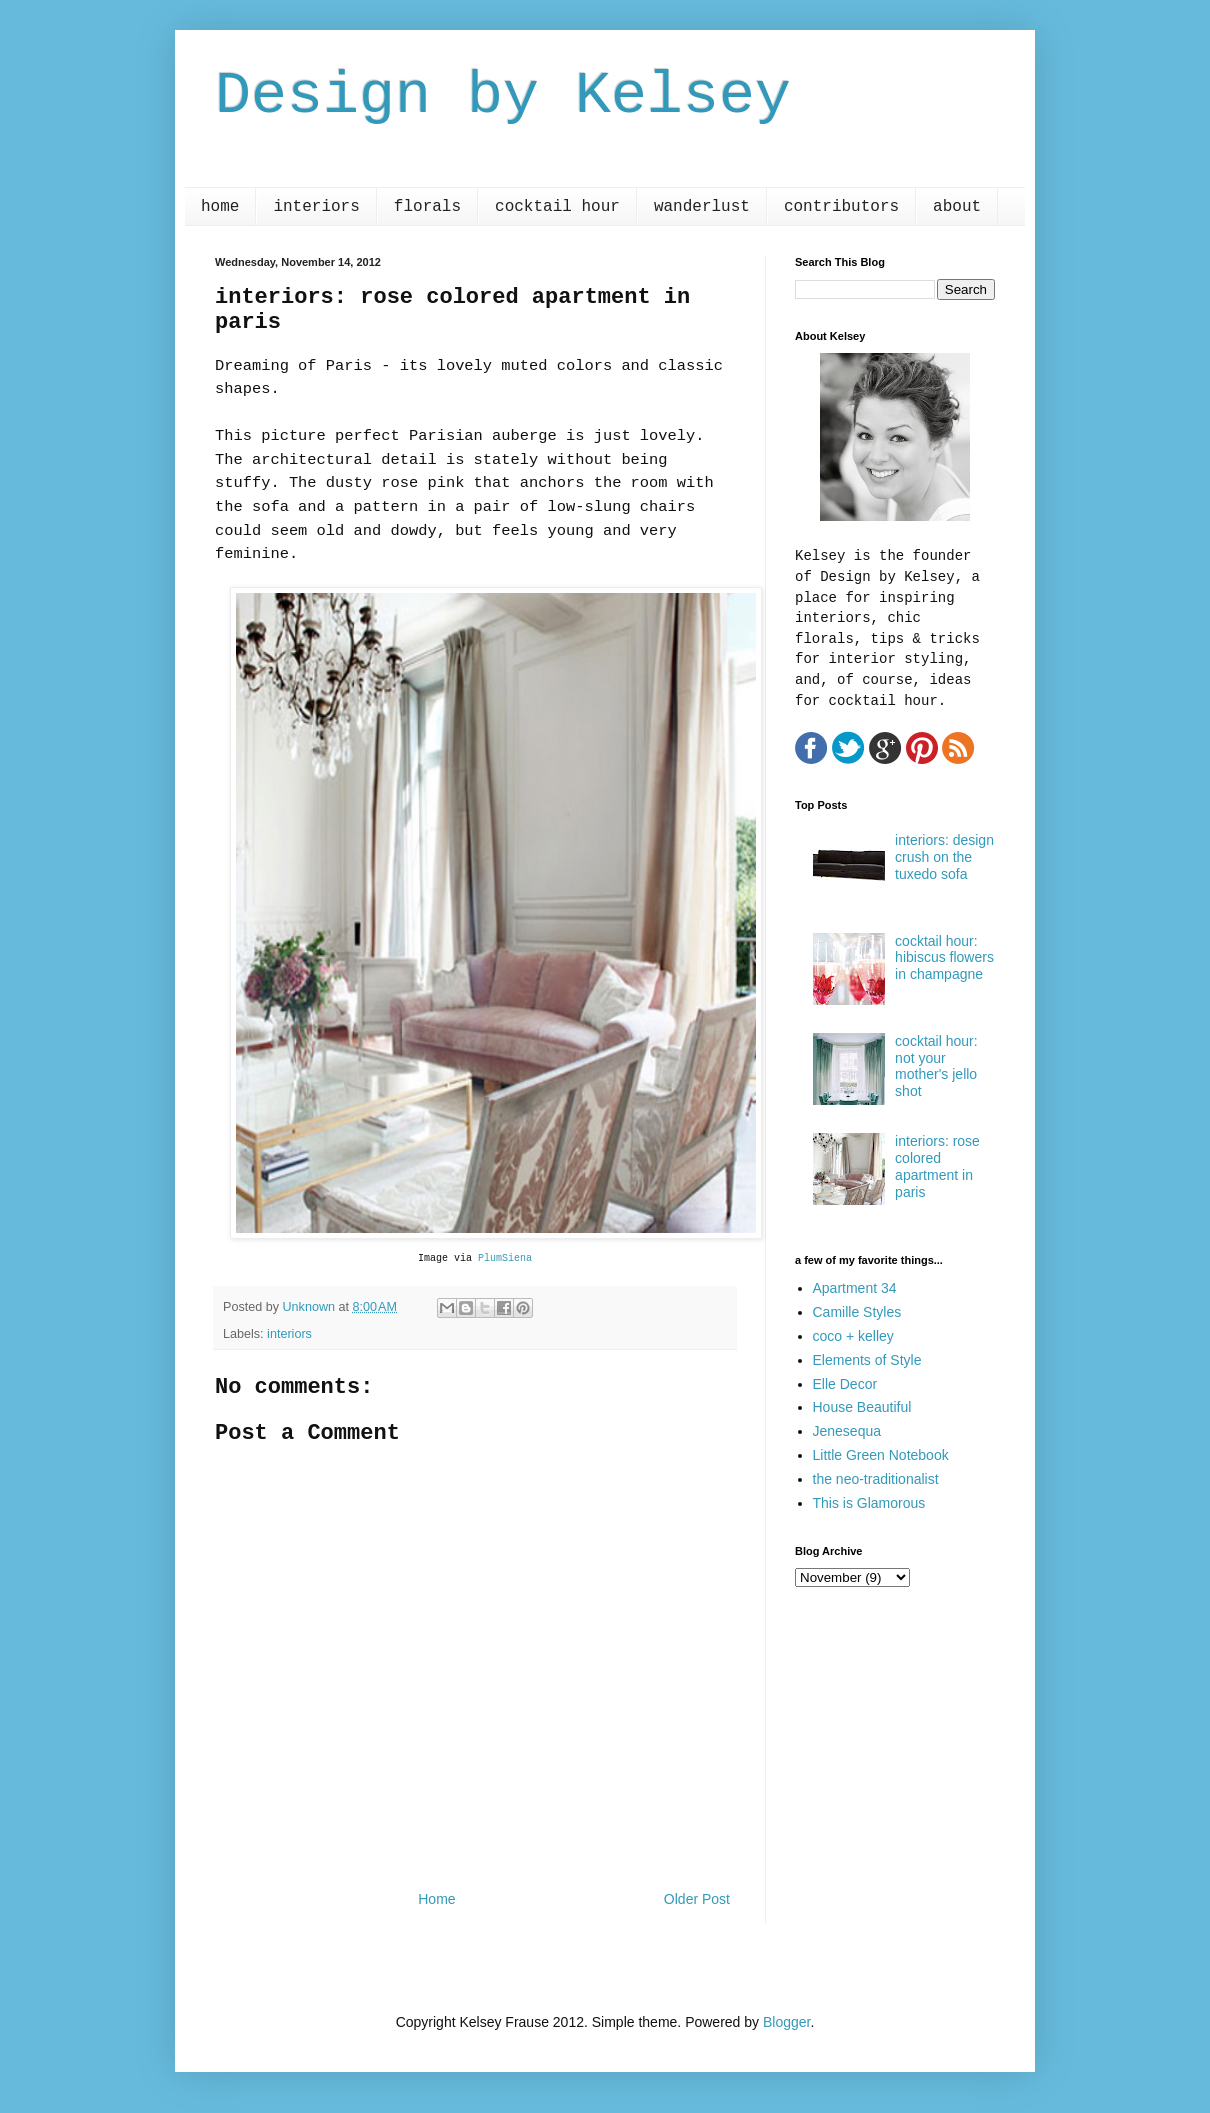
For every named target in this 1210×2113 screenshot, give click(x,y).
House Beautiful (862, 1407)
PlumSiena (505, 1258)
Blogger (786, 2022)
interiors (316, 207)
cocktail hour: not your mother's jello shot (936, 1066)
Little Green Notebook (881, 1455)
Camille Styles (857, 1312)
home (220, 207)
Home (436, 1899)
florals (427, 207)
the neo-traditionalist (876, 1479)
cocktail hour (557, 207)
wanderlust (702, 207)
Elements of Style (867, 1360)
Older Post (697, 1899)
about (957, 207)
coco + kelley (853, 1336)
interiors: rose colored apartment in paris (937, 1166)
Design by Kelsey (503, 96)
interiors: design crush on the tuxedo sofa (944, 857)
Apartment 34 (855, 1288)
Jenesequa (847, 1431)
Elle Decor (845, 1384)
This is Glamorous (869, 1503)
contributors (841, 207)
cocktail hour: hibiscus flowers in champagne (944, 958)
